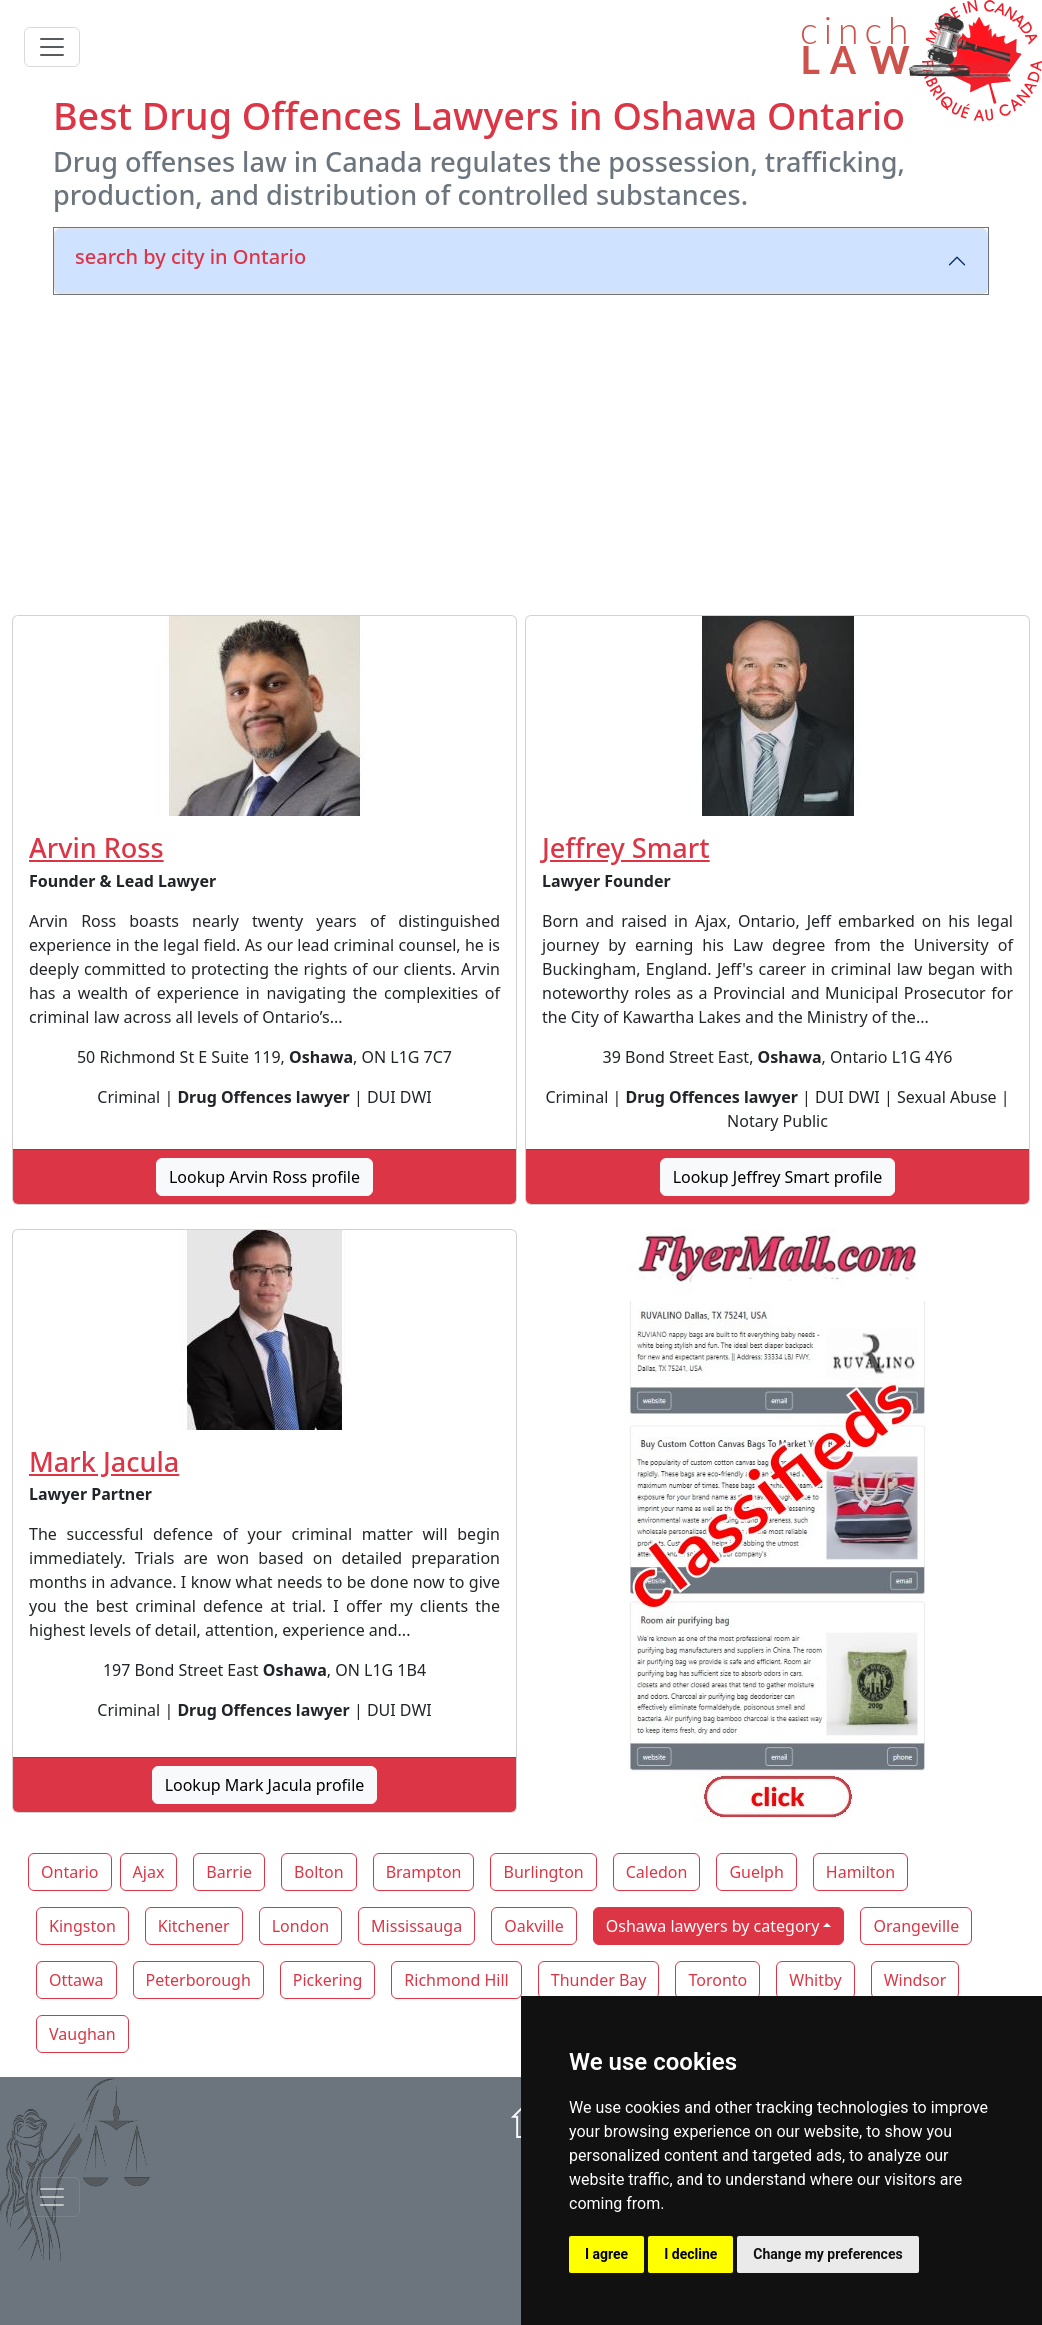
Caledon (657, 1872)
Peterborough (198, 1980)
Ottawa (76, 1980)
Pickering (328, 1980)
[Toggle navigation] (52, 47)
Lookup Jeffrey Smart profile (778, 1177)
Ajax (149, 1872)
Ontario (70, 1872)
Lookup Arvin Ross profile (264, 1177)
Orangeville (916, 1926)
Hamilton (860, 1872)
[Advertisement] (521, 451)
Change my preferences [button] (827, 2254)
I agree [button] (606, 2254)
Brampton (424, 1872)
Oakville (534, 1926)
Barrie (229, 1872)
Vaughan (82, 2034)
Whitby (815, 1980)
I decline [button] (690, 2254)
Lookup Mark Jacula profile (265, 1785)
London (300, 1926)
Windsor (915, 1980)
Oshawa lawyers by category (713, 1926)
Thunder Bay (599, 1980)
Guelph (756, 1872)
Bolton (319, 1872)
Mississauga (416, 1926)
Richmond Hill (456, 1980)
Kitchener (194, 1926)
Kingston (82, 1926)
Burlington (543, 1872)
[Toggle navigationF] (52, 2197)
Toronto (717, 1980)
